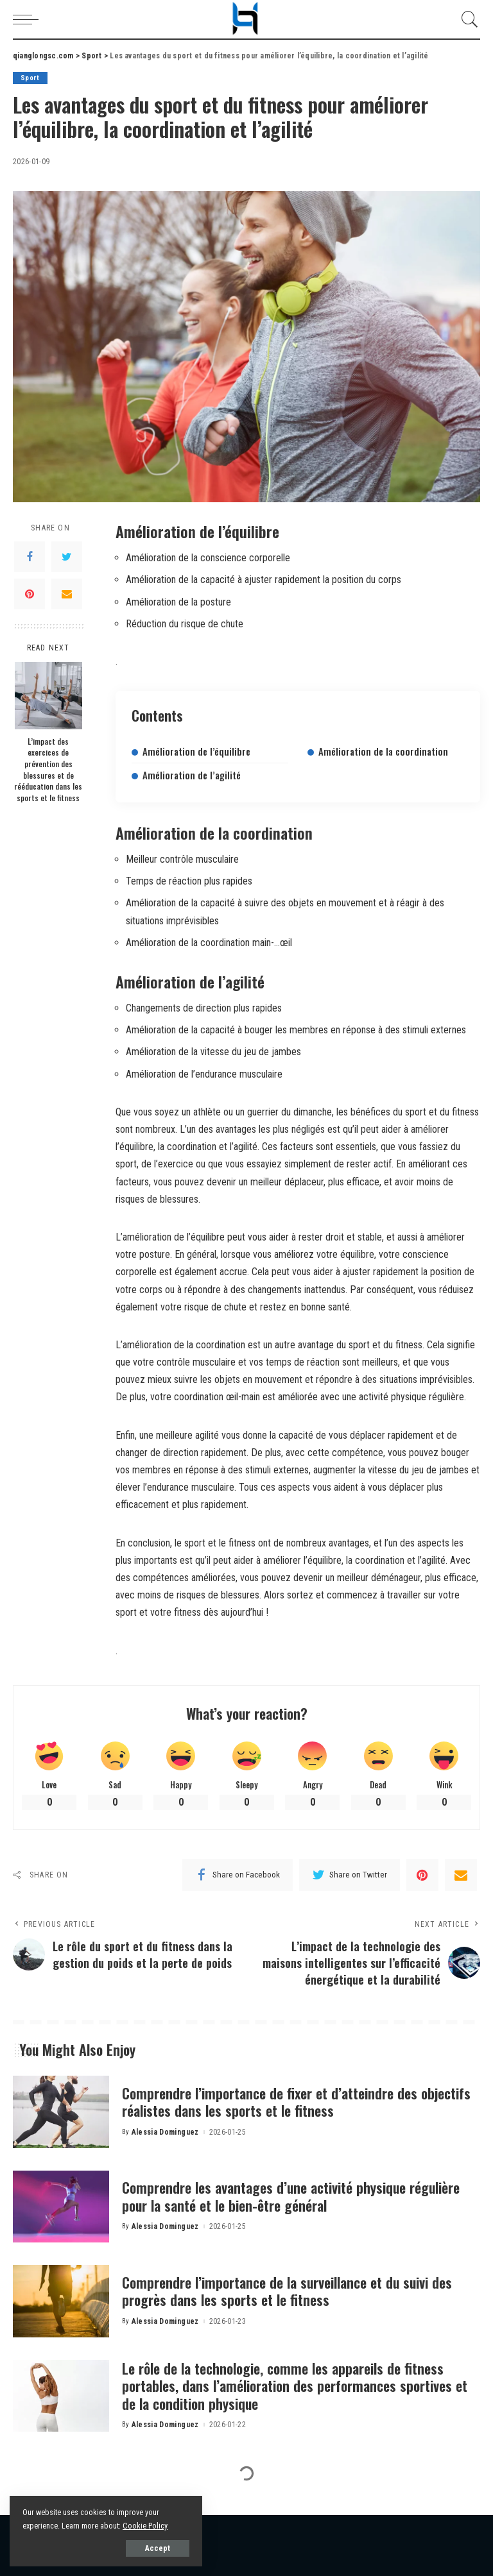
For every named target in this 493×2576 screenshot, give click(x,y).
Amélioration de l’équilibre (196, 751)
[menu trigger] (29, 19)
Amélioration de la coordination (383, 751)
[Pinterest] (29, 594)
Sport (30, 78)
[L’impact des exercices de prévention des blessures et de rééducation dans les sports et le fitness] (48, 695)
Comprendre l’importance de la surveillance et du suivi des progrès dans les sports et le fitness (287, 2291)
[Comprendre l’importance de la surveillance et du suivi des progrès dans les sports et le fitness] (61, 2301)
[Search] (466, 19)
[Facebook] (29, 556)
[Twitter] (66, 556)
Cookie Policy (145, 2525)
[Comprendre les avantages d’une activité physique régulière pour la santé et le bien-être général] (61, 2207)
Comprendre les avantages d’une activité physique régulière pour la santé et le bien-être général (291, 2196)
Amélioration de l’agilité (192, 775)
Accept (157, 2548)
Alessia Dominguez (165, 2132)
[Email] (66, 594)
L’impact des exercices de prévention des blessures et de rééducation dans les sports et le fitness (48, 769)
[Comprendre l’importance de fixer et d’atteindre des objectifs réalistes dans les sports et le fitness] (61, 2112)
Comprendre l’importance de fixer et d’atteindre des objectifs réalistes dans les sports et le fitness (296, 2102)
